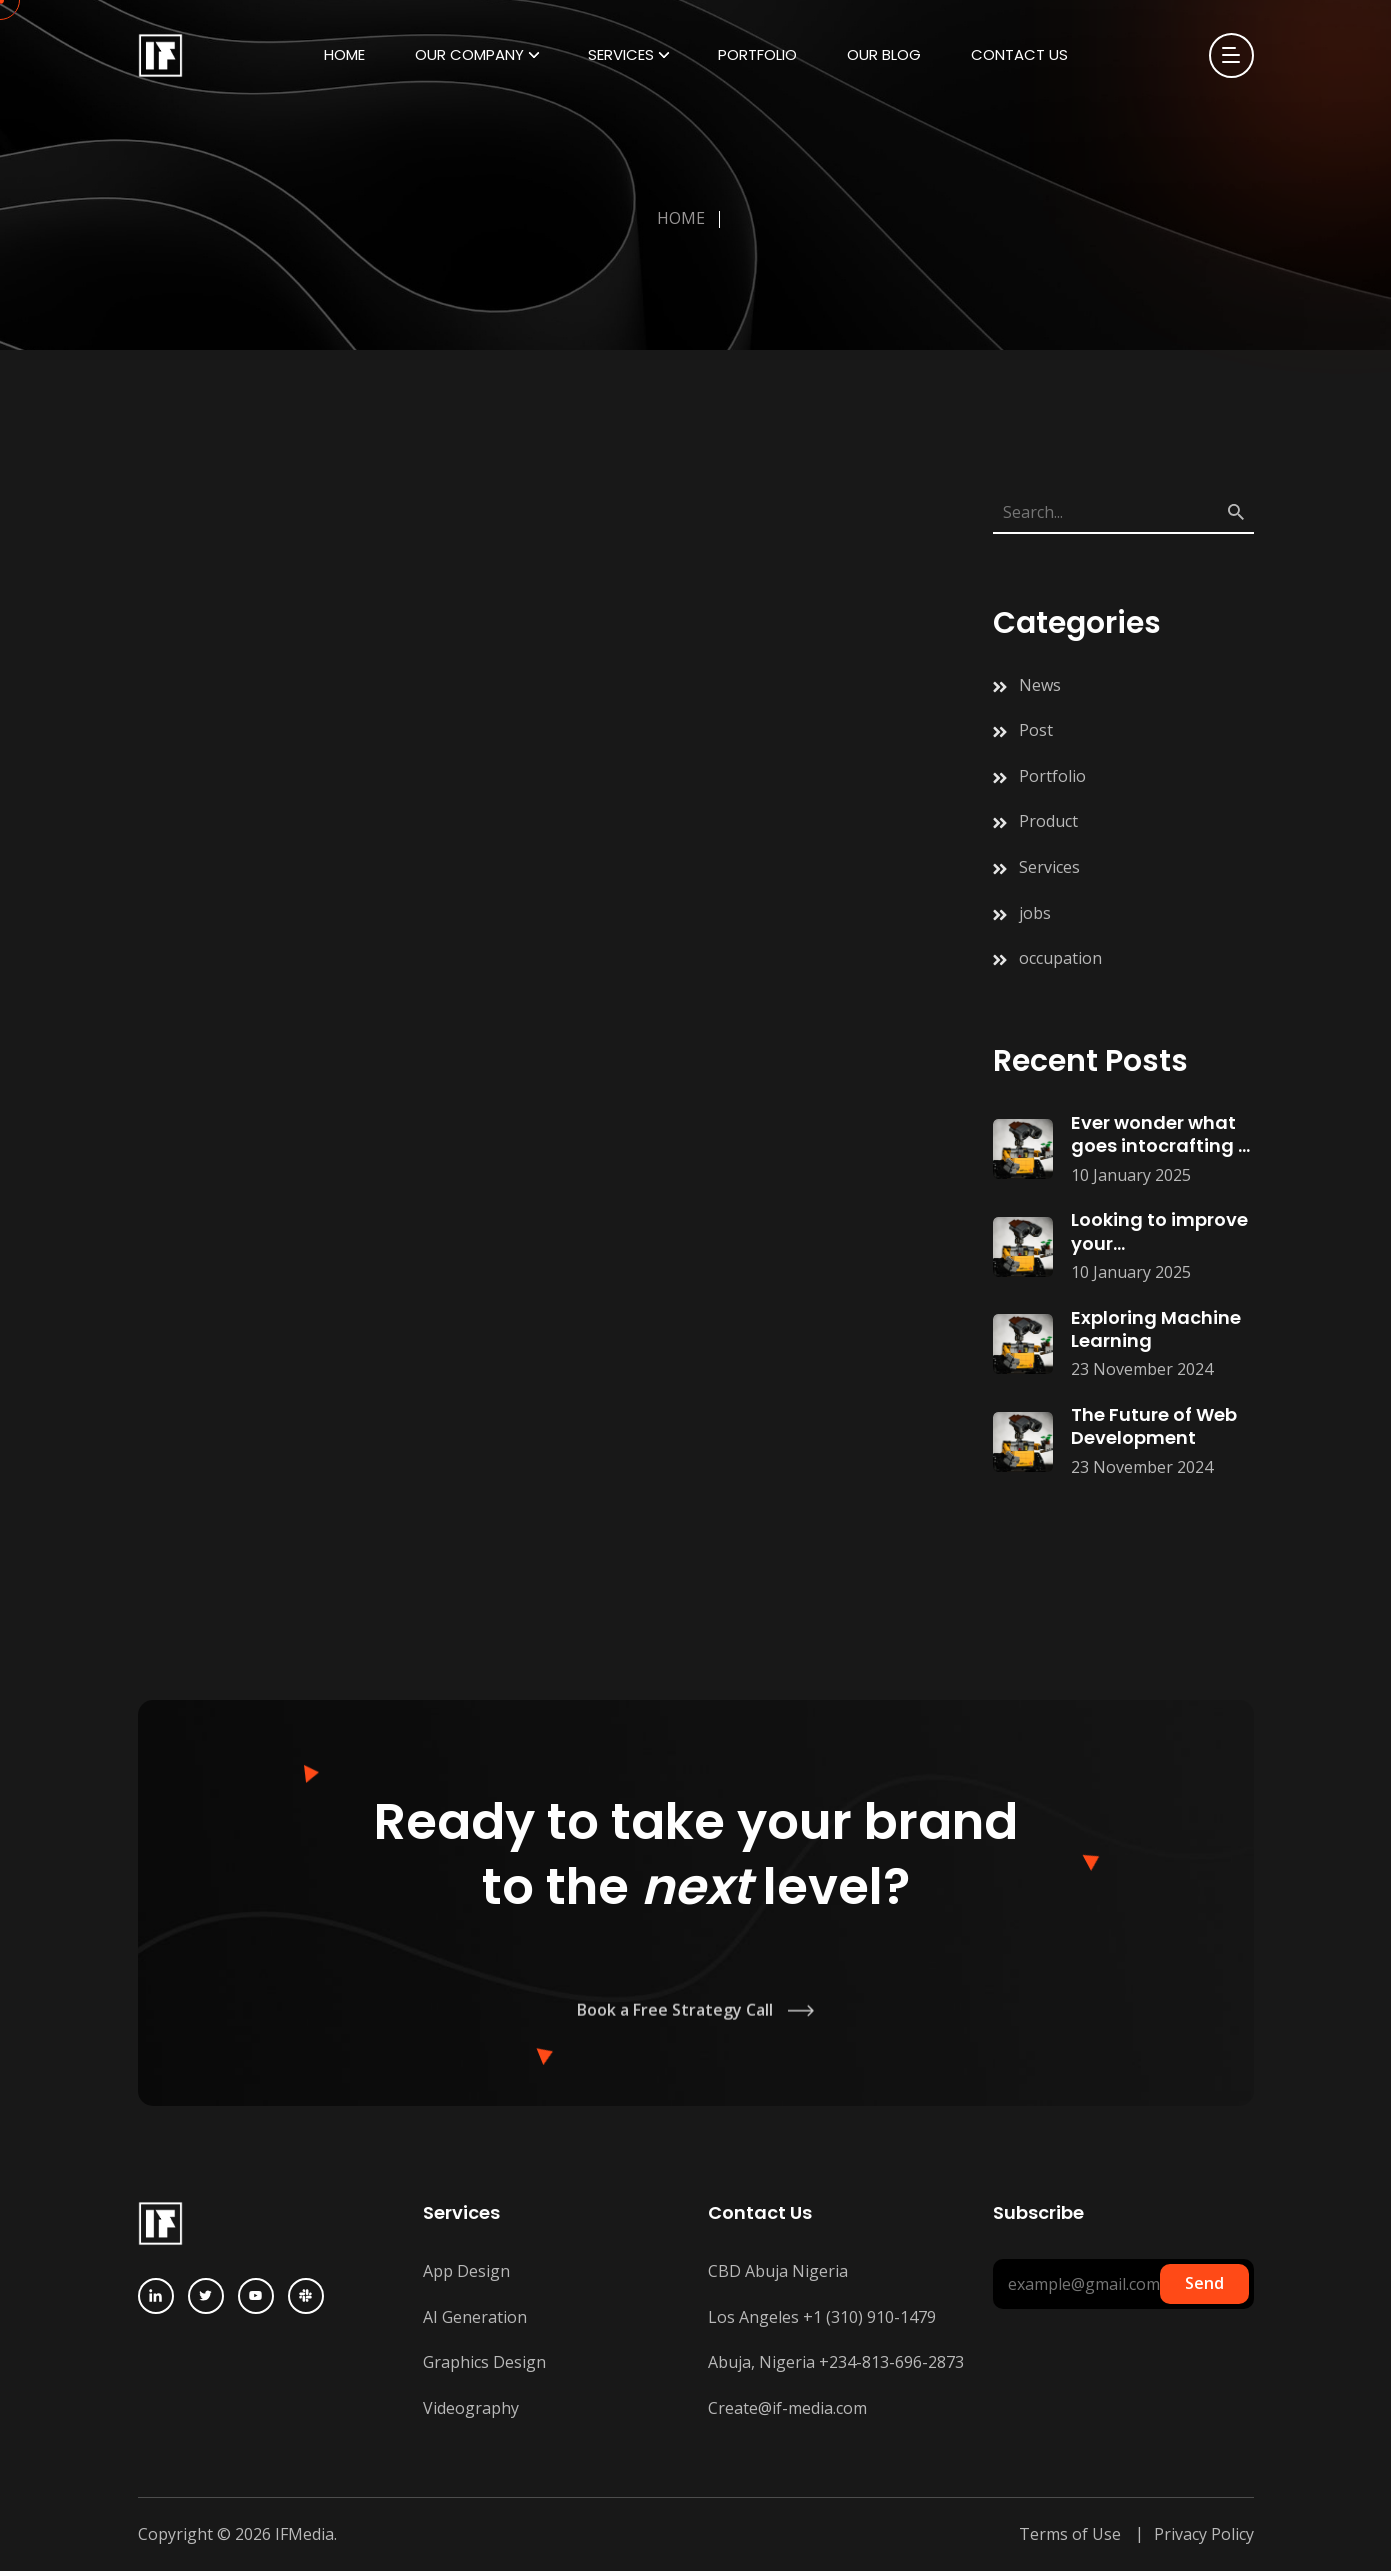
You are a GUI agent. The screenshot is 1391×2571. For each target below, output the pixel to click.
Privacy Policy (1204, 2534)
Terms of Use (1070, 2534)
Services (621, 54)
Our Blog (884, 54)
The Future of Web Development (1154, 1426)
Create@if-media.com (787, 2408)
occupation (1060, 958)
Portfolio (757, 54)
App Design (466, 2271)
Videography (471, 2408)
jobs (1035, 913)
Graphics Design (484, 2362)
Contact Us (1019, 54)
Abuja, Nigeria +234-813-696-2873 (836, 2362)
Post (1036, 730)
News (1040, 685)
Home (344, 54)
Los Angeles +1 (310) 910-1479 (822, 2317)
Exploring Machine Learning (1156, 1329)
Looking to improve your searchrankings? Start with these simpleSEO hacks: (1159, 1231)
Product (1048, 821)
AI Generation (475, 2317)
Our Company (469, 54)
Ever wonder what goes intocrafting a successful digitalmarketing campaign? (1161, 1134)
